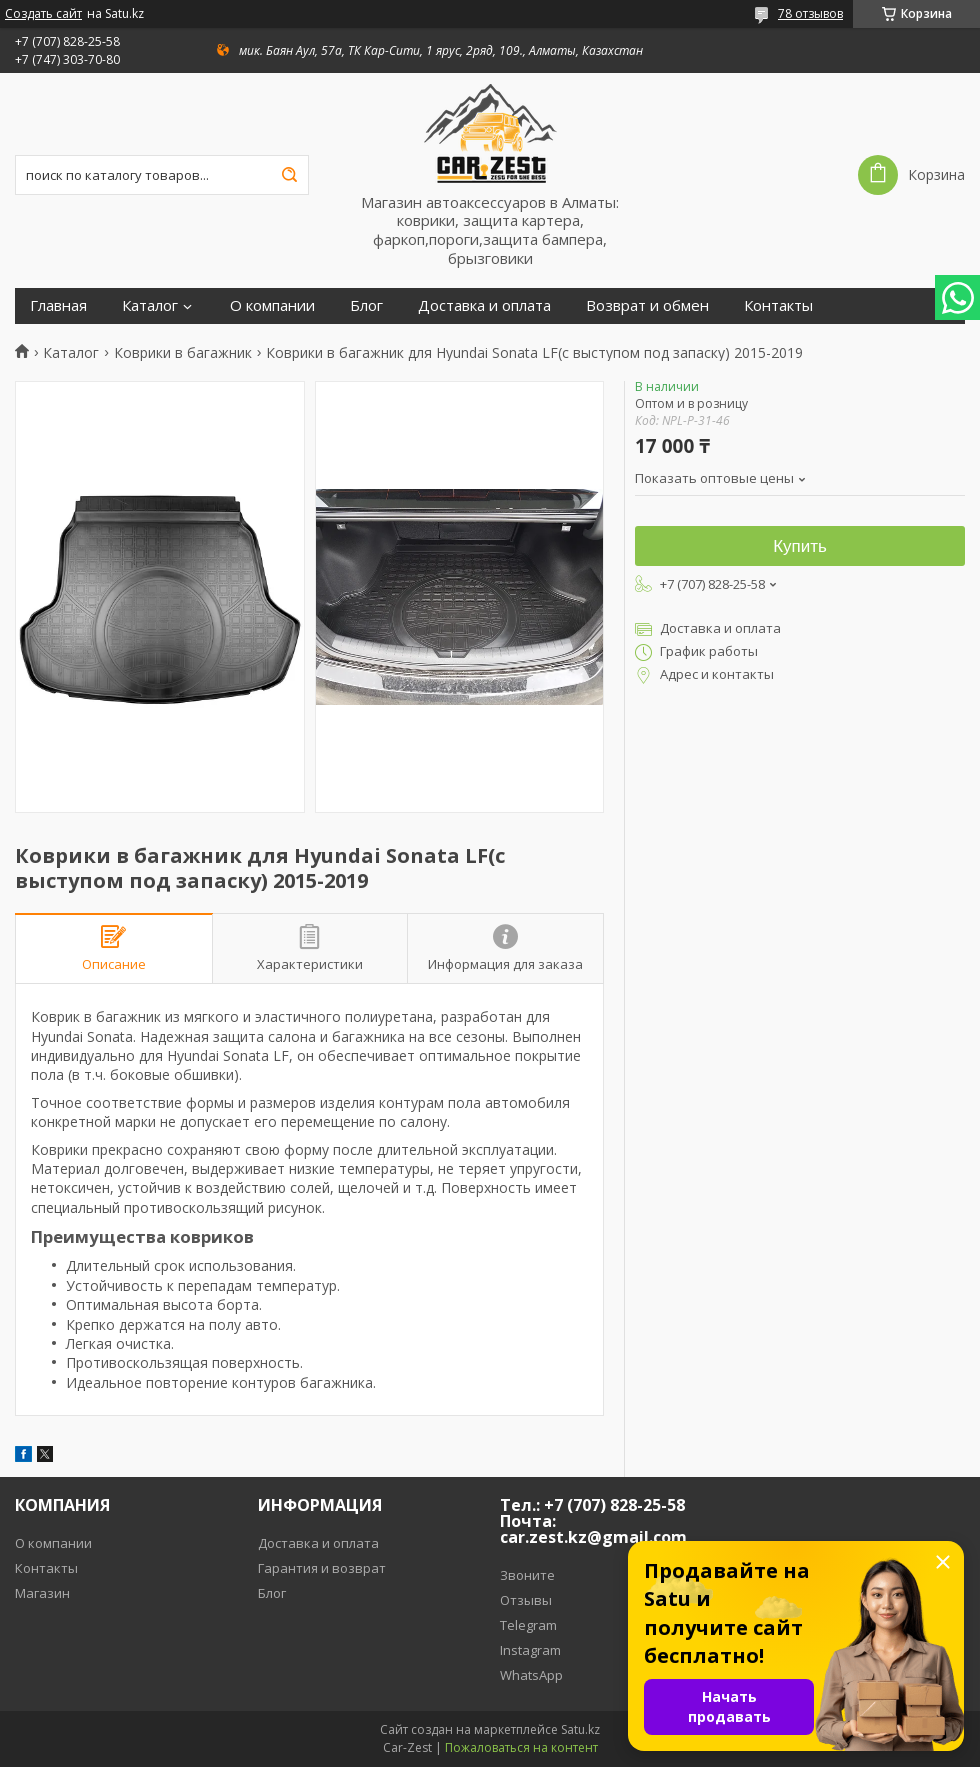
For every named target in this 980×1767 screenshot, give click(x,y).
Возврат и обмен (647, 305)
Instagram (530, 1650)
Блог (366, 305)
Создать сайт (43, 14)
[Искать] (289, 175)
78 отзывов (810, 13)
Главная (58, 305)
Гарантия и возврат (322, 1568)
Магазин (42, 1593)
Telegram (528, 1625)
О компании (272, 305)
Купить (800, 546)
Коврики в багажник (183, 353)
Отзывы (526, 1600)
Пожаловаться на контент (521, 1747)
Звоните (527, 1575)
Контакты (778, 305)
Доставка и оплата (484, 305)
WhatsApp (531, 1675)
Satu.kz (580, 1729)
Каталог (150, 305)
